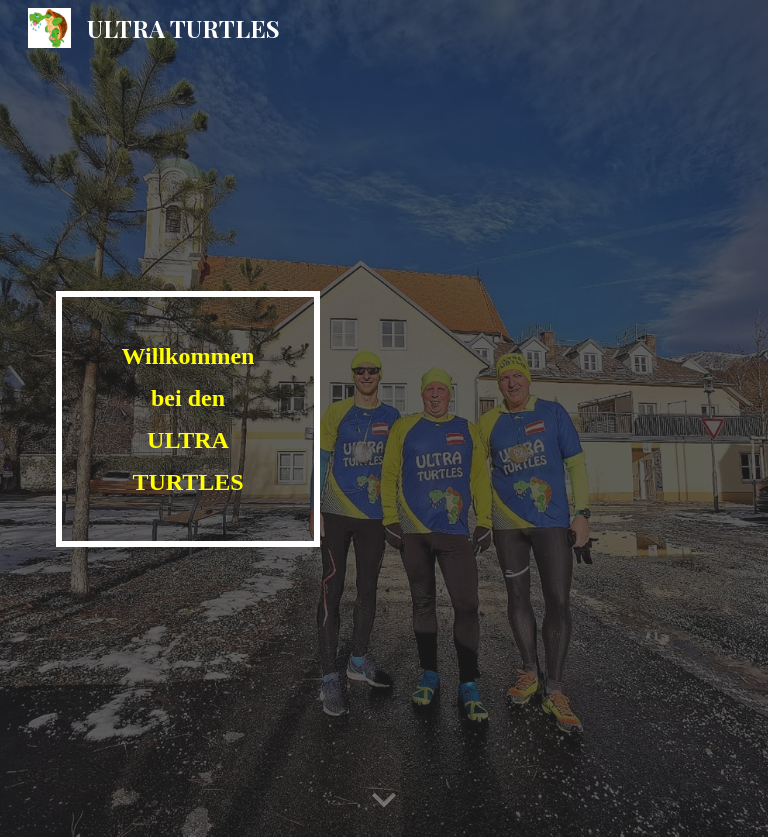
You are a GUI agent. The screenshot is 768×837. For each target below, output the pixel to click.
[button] (384, 801)
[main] (187, 419)
